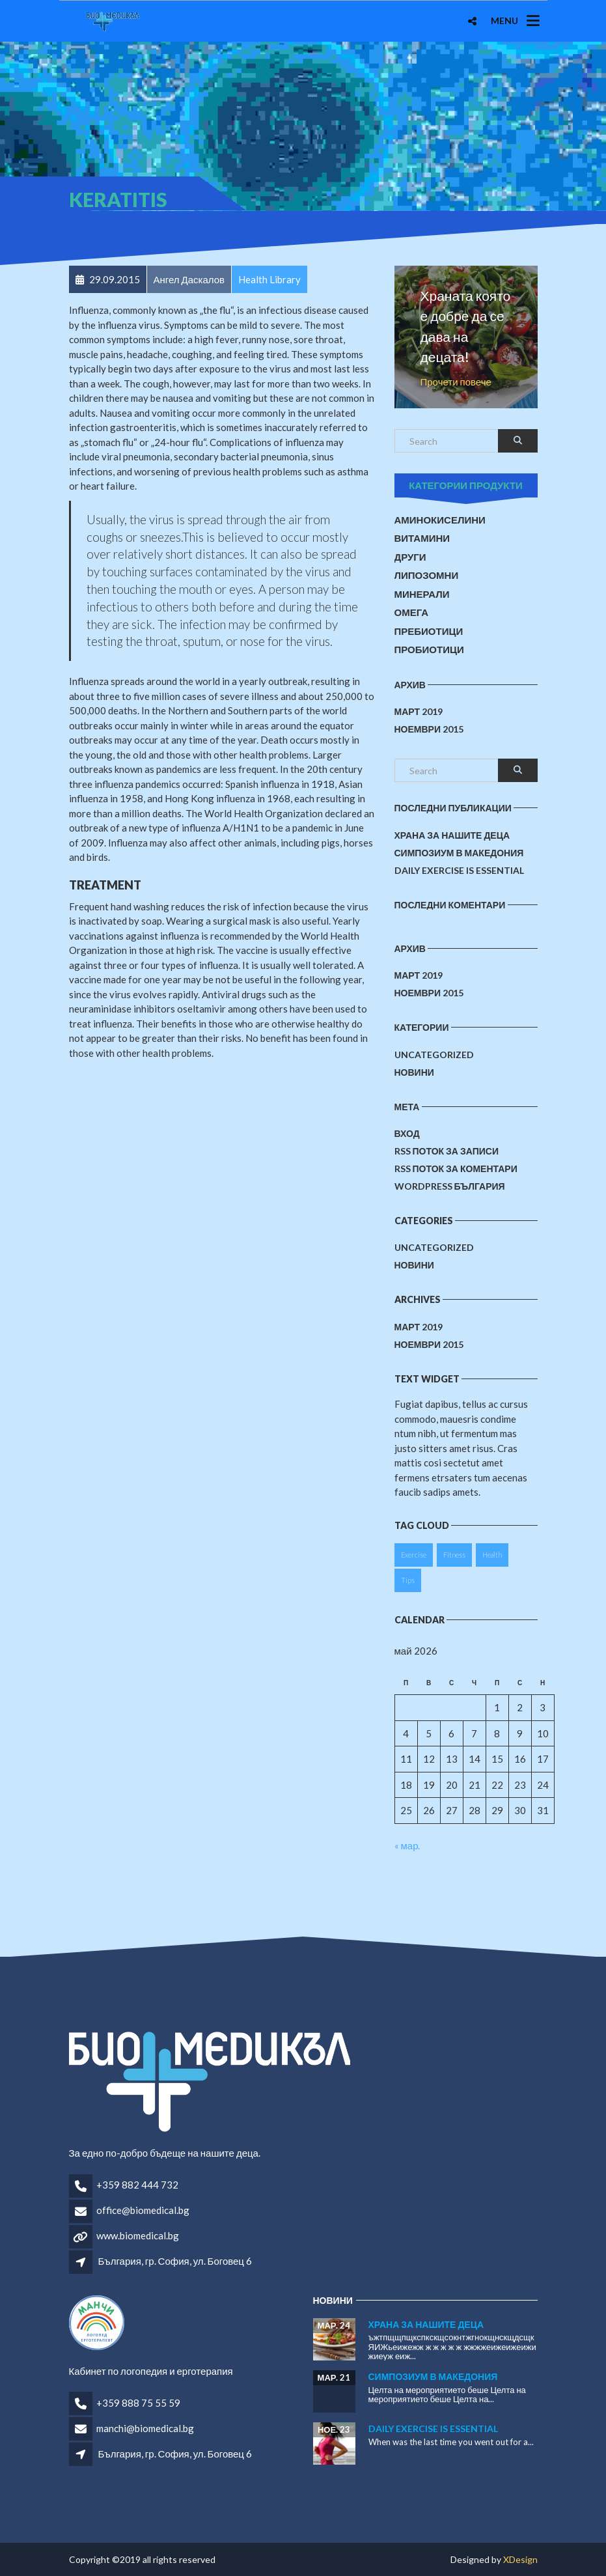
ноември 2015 (429, 729)
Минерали (422, 594)
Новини (414, 1072)
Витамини (422, 538)
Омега (411, 612)
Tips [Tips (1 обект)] (408, 1580)
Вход (407, 1133)
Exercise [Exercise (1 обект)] (413, 1554)
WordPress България (449, 1186)
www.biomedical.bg (137, 2235)
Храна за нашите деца (452, 835)
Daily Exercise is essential (459, 870)
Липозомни (426, 575)
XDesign (520, 2559)
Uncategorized (434, 1054)
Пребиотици (428, 631)
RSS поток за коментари (455, 1168)
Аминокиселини (440, 519)
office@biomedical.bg (142, 2210)
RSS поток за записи (446, 1150)
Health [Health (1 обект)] (492, 1554)
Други (410, 557)
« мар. (407, 1845)
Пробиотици (429, 649)
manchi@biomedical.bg (145, 2428)
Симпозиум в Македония (459, 852)
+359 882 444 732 (137, 2185)
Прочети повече (455, 381)
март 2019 (418, 711)
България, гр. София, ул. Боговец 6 (175, 2261)
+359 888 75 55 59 (138, 2403)
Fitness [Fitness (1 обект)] (454, 1554)
